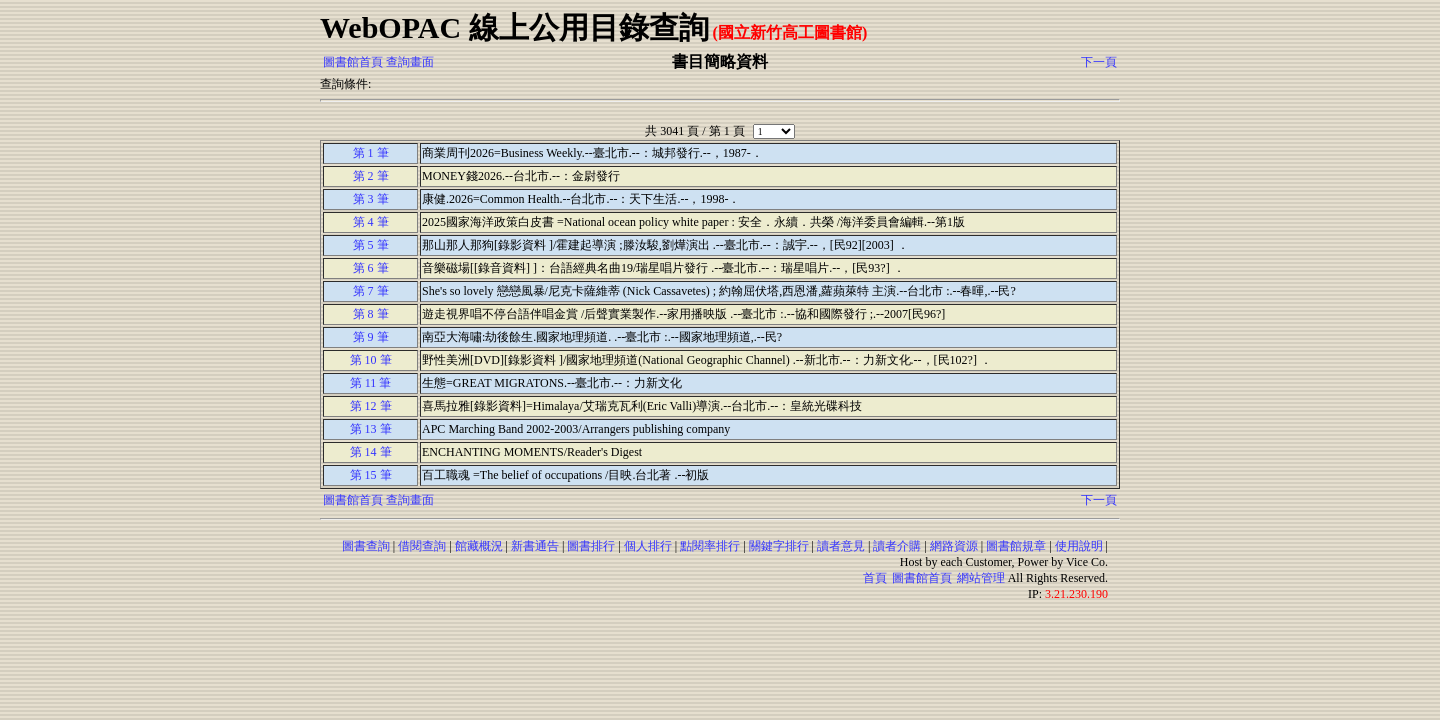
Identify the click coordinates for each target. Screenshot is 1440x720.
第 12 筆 (371, 406)
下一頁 (1099, 62)
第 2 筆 (371, 176)
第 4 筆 (371, 222)
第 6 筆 (371, 268)
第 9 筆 (371, 337)
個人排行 (648, 546)
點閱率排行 (710, 546)
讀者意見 (841, 546)
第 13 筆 (371, 429)
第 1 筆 (371, 153)
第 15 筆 (371, 475)
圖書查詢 (366, 546)
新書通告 (535, 546)
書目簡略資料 (720, 61)
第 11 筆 (371, 383)
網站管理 (981, 578)
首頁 (875, 578)
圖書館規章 (1016, 546)
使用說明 (1079, 546)
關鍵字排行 (779, 546)
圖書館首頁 (353, 62)
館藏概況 (479, 546)
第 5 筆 (371, 245)
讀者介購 (897, 546)
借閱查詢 (422, 546)
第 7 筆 (371, 291)
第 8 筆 (371, 314)
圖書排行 (591, 546)
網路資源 (954, 546)
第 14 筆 (371, 452)
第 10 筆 (371, 360)
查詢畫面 (410, 62)
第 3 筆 (371, 199)
